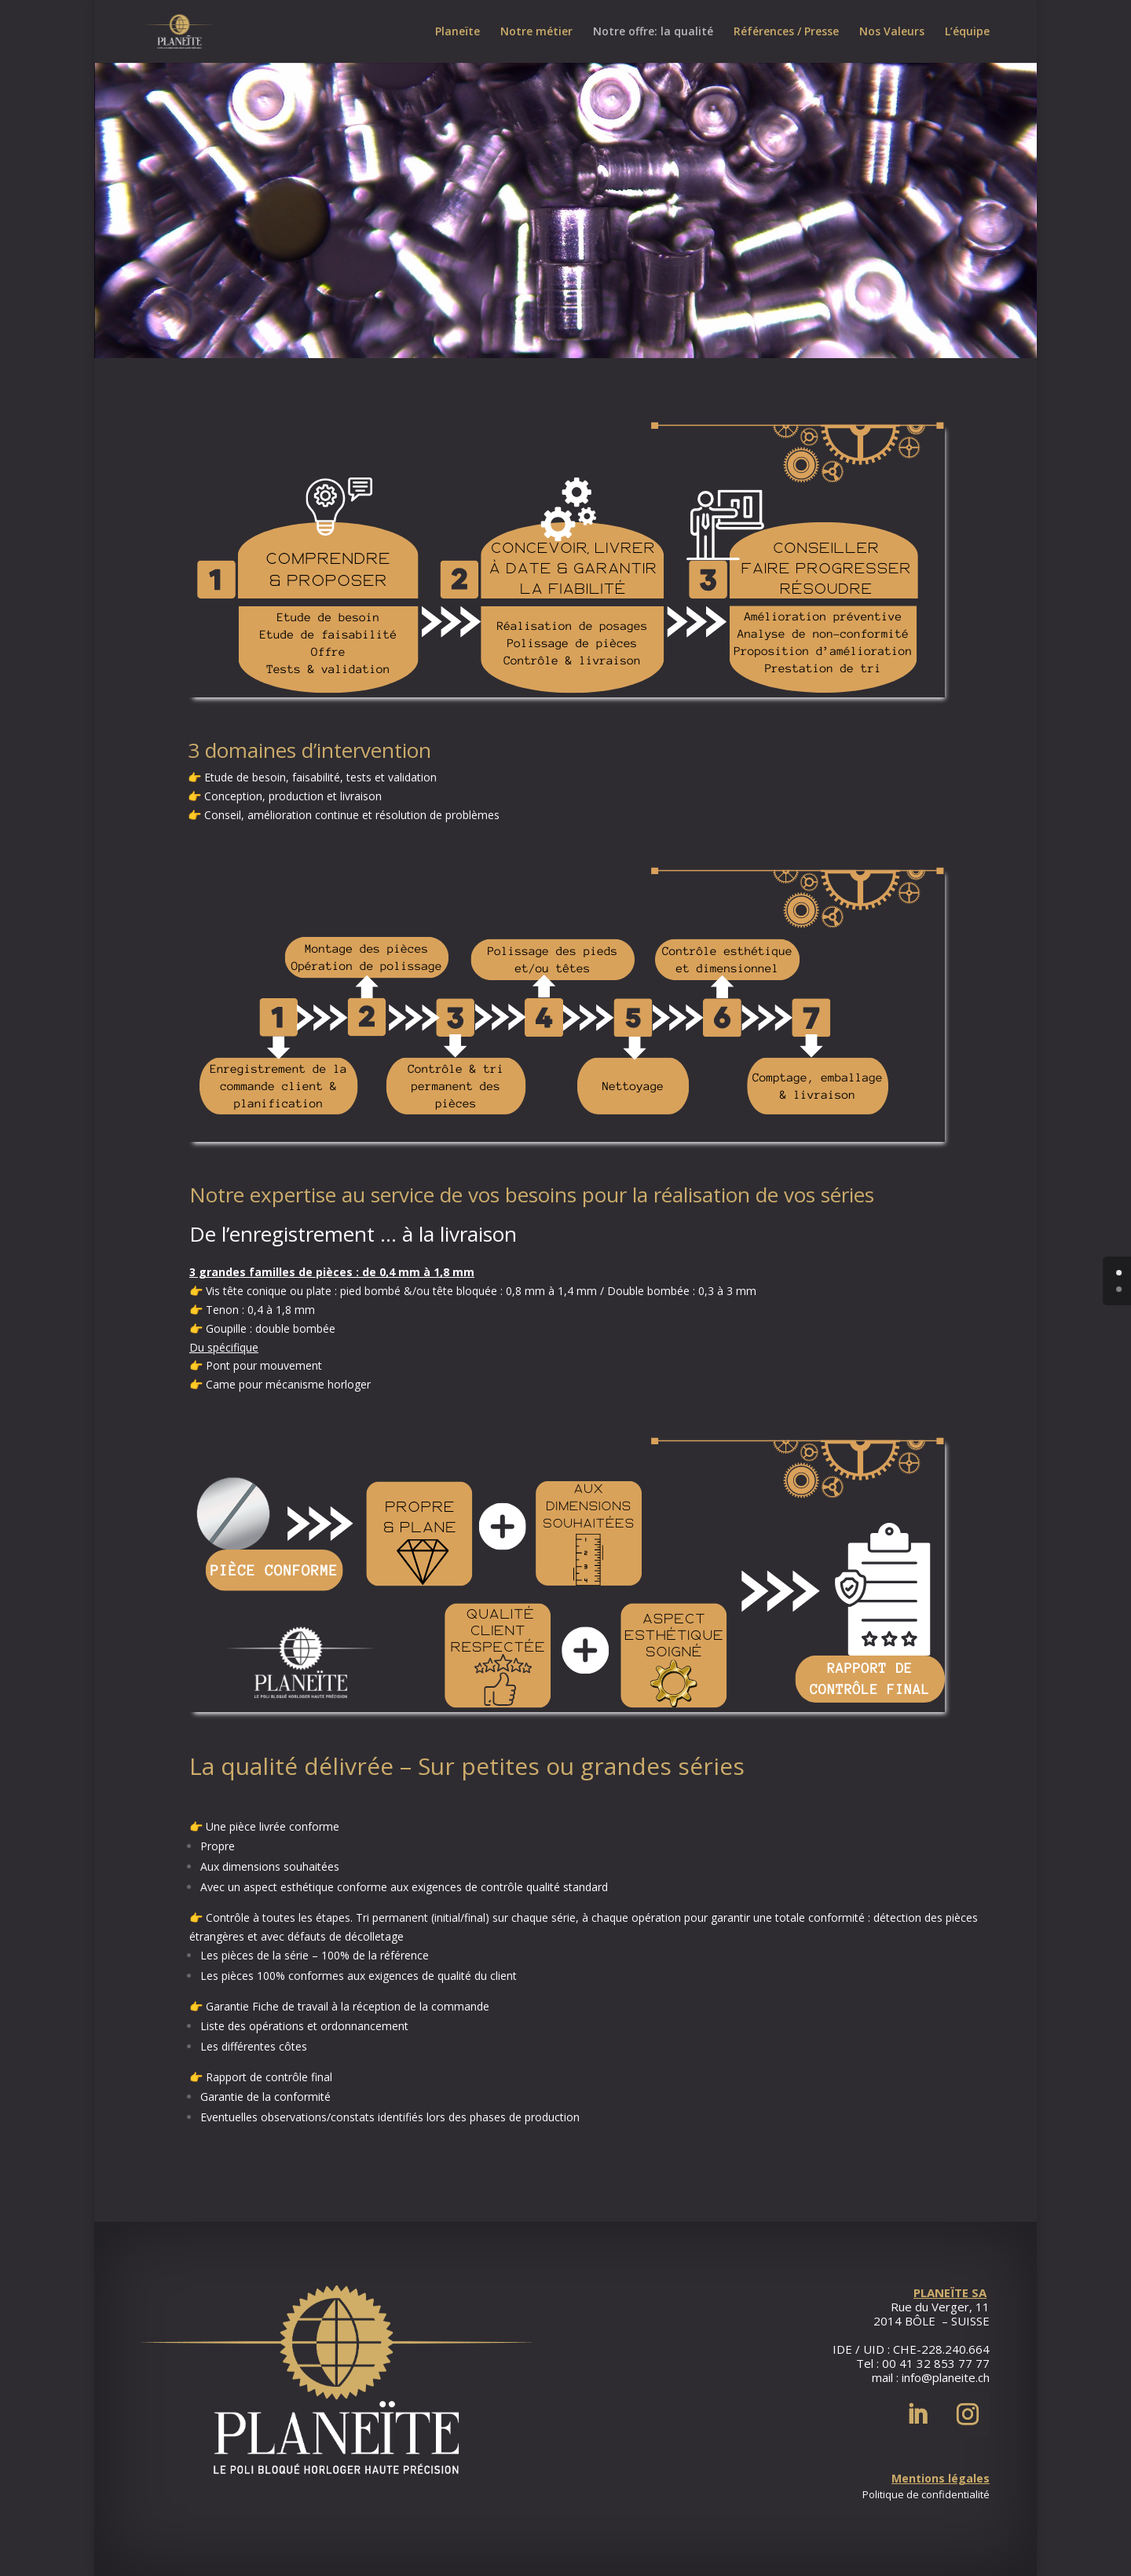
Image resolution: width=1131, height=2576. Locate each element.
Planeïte (457, 32)
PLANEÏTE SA (949, 2292)
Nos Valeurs (891, 32)
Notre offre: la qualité (653, 32)
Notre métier (536, 32)
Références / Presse (786, 32)
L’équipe (967, 32)
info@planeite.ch (946, 2377)
